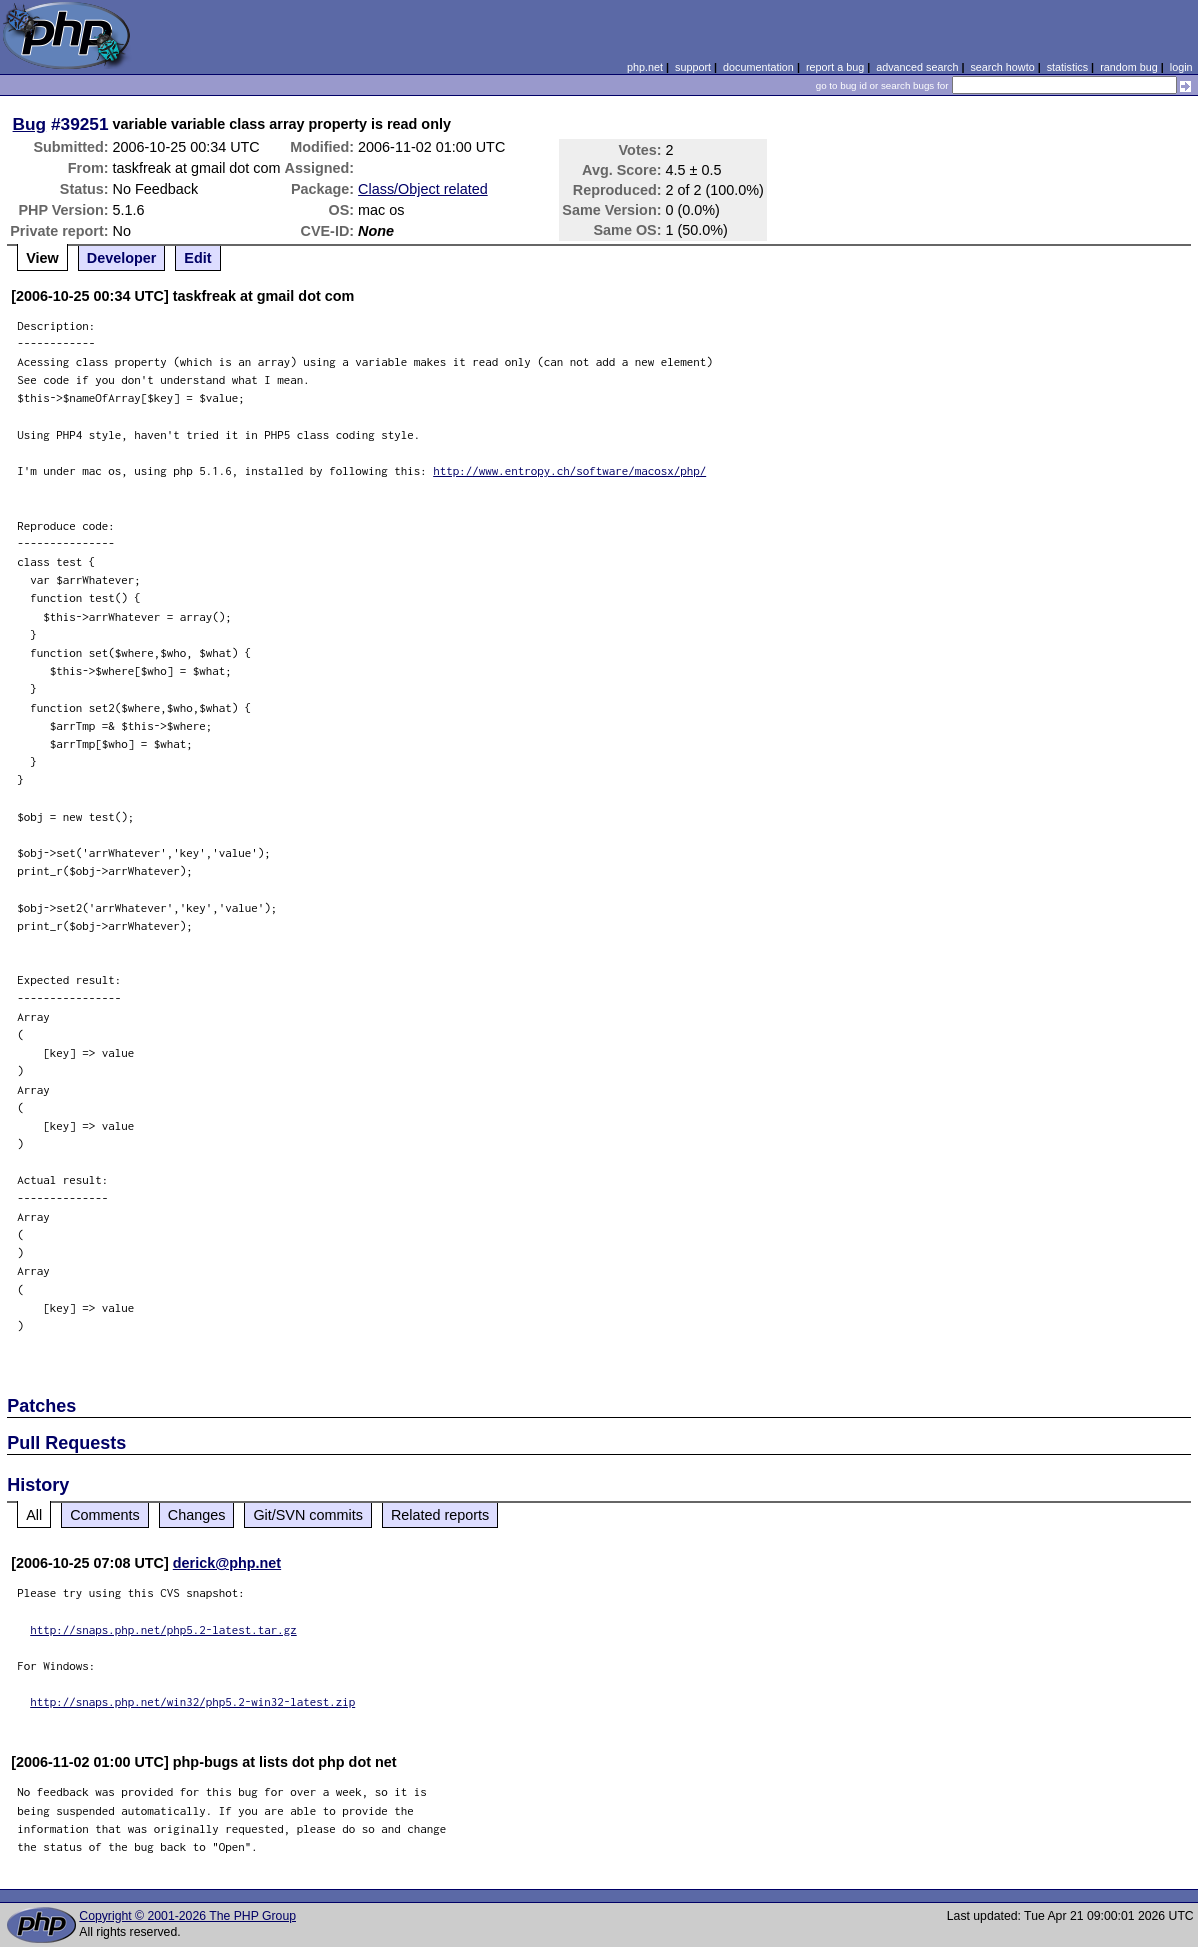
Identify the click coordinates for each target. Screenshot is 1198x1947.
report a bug (835, 67)
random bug (1129, 67)
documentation (758, 67)
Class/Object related (423, 189)
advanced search (917, 67)
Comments (105, 1515)
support (693, 67)
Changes (197, 1515)
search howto (1002, 67)
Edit (197, 258)
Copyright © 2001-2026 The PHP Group (187, 1916)
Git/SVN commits (308, 1515)
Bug (30, 124)
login (1181, 67)
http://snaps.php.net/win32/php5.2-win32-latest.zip (192, 1701)
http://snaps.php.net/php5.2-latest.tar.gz (163, 1629)
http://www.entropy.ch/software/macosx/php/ (569, 470)
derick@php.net (227, 1563)
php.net (645, 67)
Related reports (440, 1515)
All (34, 1515)
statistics (1067, 67)
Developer (122, 258)
